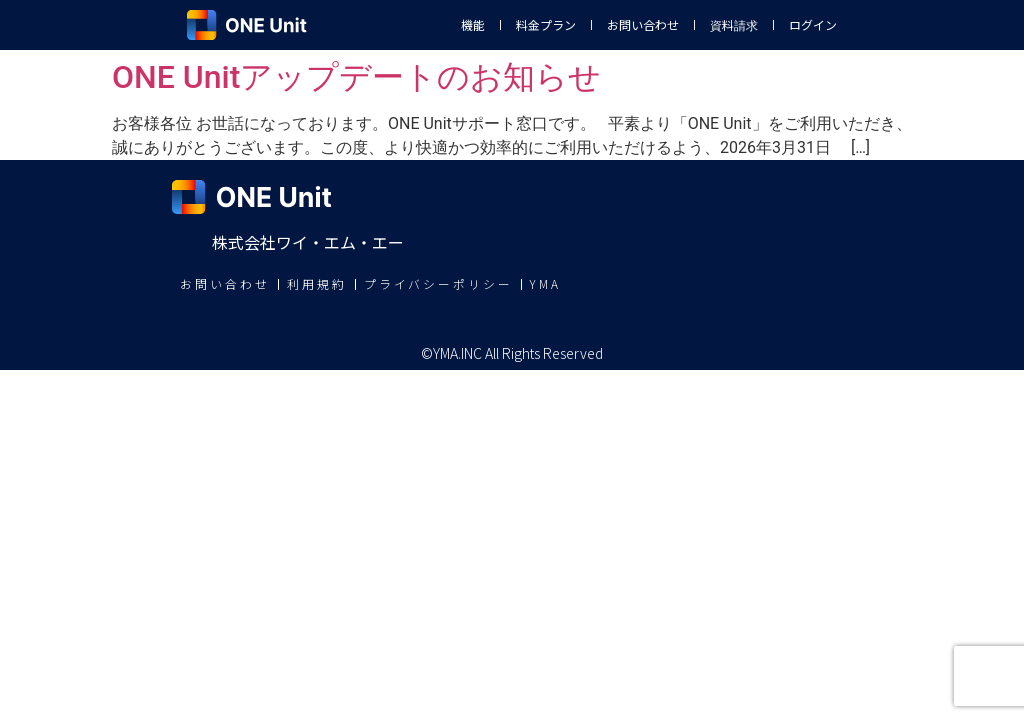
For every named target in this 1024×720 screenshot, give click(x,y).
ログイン (813, 24)
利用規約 (317, 284)
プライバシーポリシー (439, 284)
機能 (473, 24)
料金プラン (546, 24)
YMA (547, 284)
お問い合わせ (643, 24)
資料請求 (734, 24)
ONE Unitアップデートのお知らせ (356, 77)
